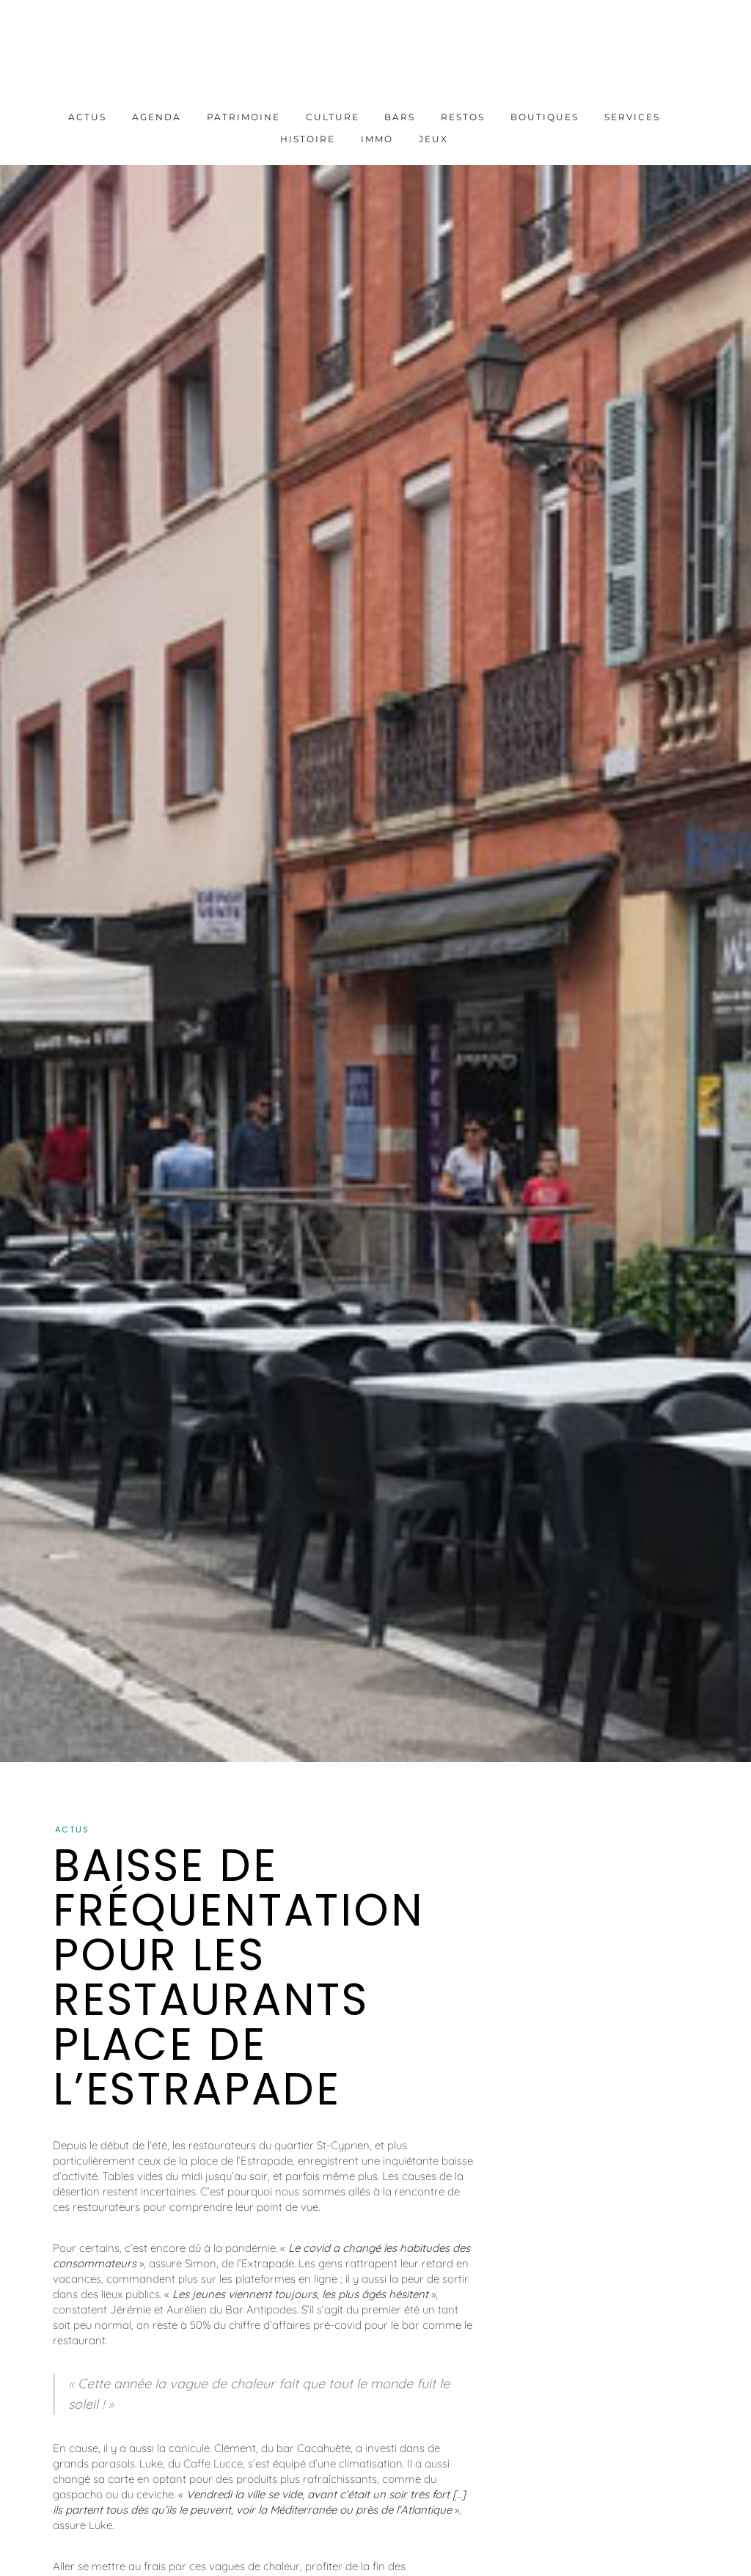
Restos (463, 116)
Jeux (433, 138)
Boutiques (544, 116)
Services (632, 116)
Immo (377, 138)
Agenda (156, 116)
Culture (332, 116)
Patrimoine (243, 116)
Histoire (307, 138)
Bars (399, 116)
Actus (87, 116)
